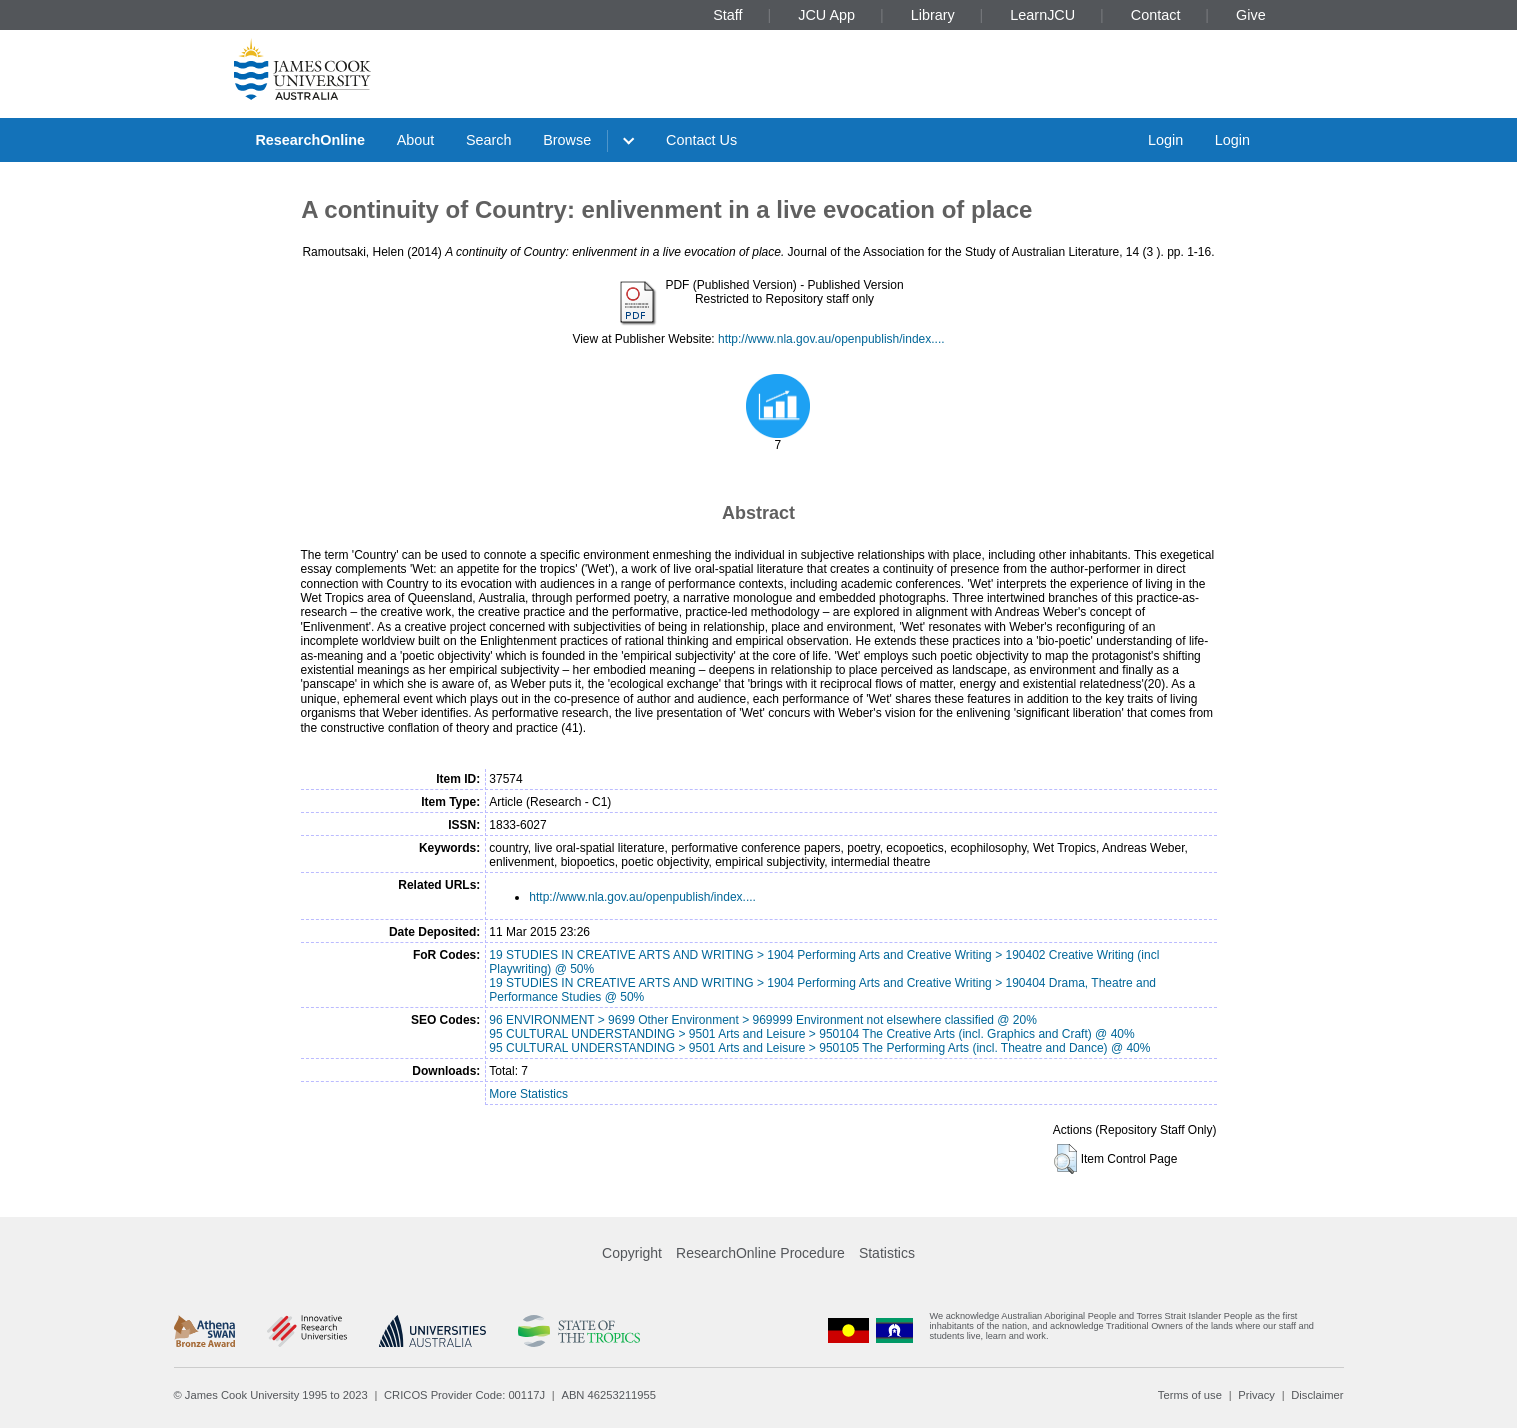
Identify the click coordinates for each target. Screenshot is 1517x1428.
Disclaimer (1317, 1395)
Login (1165, 140)
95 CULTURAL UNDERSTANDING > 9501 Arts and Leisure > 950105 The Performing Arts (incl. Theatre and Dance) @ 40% (819, 1048)
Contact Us (701, 140)
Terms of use (1190, 1395)
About (416, 140)
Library (933, 15)
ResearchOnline (310, 140)
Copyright (632, 1253)
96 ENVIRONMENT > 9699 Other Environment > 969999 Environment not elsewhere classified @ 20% (763, 1020)
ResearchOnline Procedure (760, 1253)
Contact (1156, 15)
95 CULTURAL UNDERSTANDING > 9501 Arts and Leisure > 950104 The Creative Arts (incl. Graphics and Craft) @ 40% (811, 1034)
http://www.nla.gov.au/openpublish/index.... (831, 339)
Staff (727, 15)
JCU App (826, 15)
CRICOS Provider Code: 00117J (464, 1395)
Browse (567, 140)
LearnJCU (1042, 15)
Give (1251, 15)
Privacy (1256, 1395)
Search (489, 140)
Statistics (887, 1253)
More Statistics (528, 1094)
